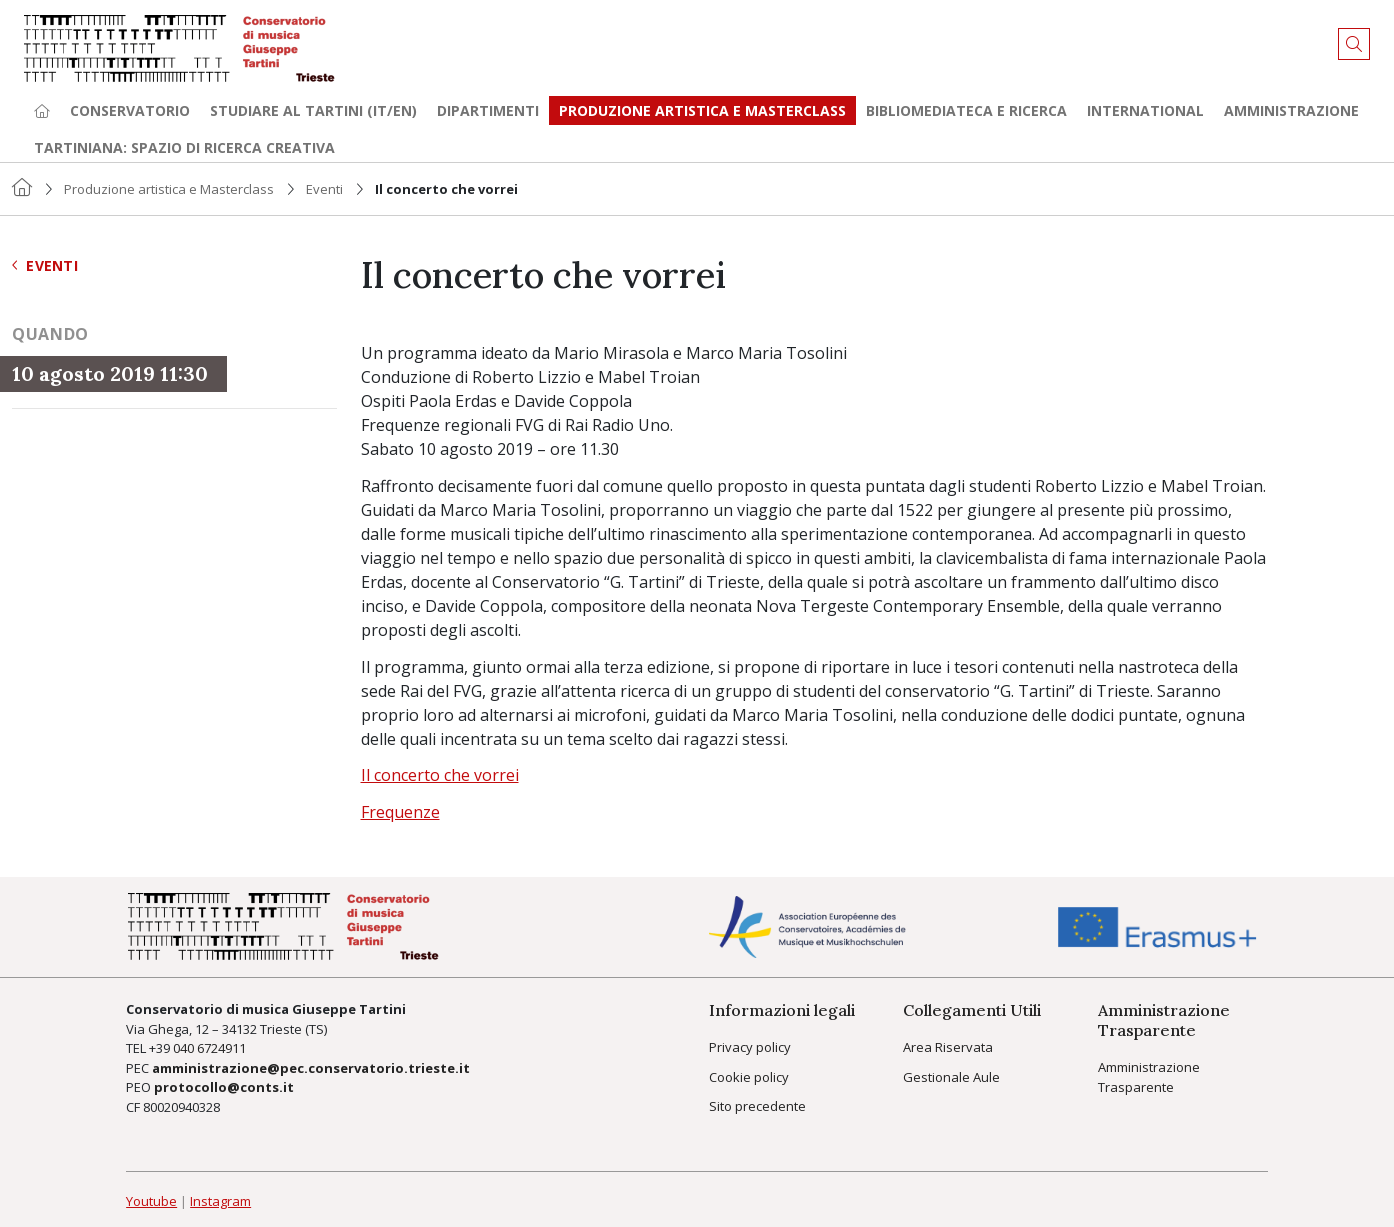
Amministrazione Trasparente (1149, 1077)
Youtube (151, 1201)
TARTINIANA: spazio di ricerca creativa (184, 147)
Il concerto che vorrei (440, 775)
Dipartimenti (488, 110)
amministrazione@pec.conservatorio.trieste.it (311, 1068)
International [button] (1145, 110)
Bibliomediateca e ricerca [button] (966, 110)
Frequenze (400, 812)
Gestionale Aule (951, 1077)
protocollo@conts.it (224, 1087)
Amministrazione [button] (1291, 110)
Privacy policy (750, 1047)
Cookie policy (749, 1077)
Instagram (220, 1201)
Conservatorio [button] (130, 110)
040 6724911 (209, 1048)
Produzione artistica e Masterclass (702, 110)
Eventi (324, 189)
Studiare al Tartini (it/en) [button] (313, 110)
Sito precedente (757, 1106)
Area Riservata (948, 1047)
